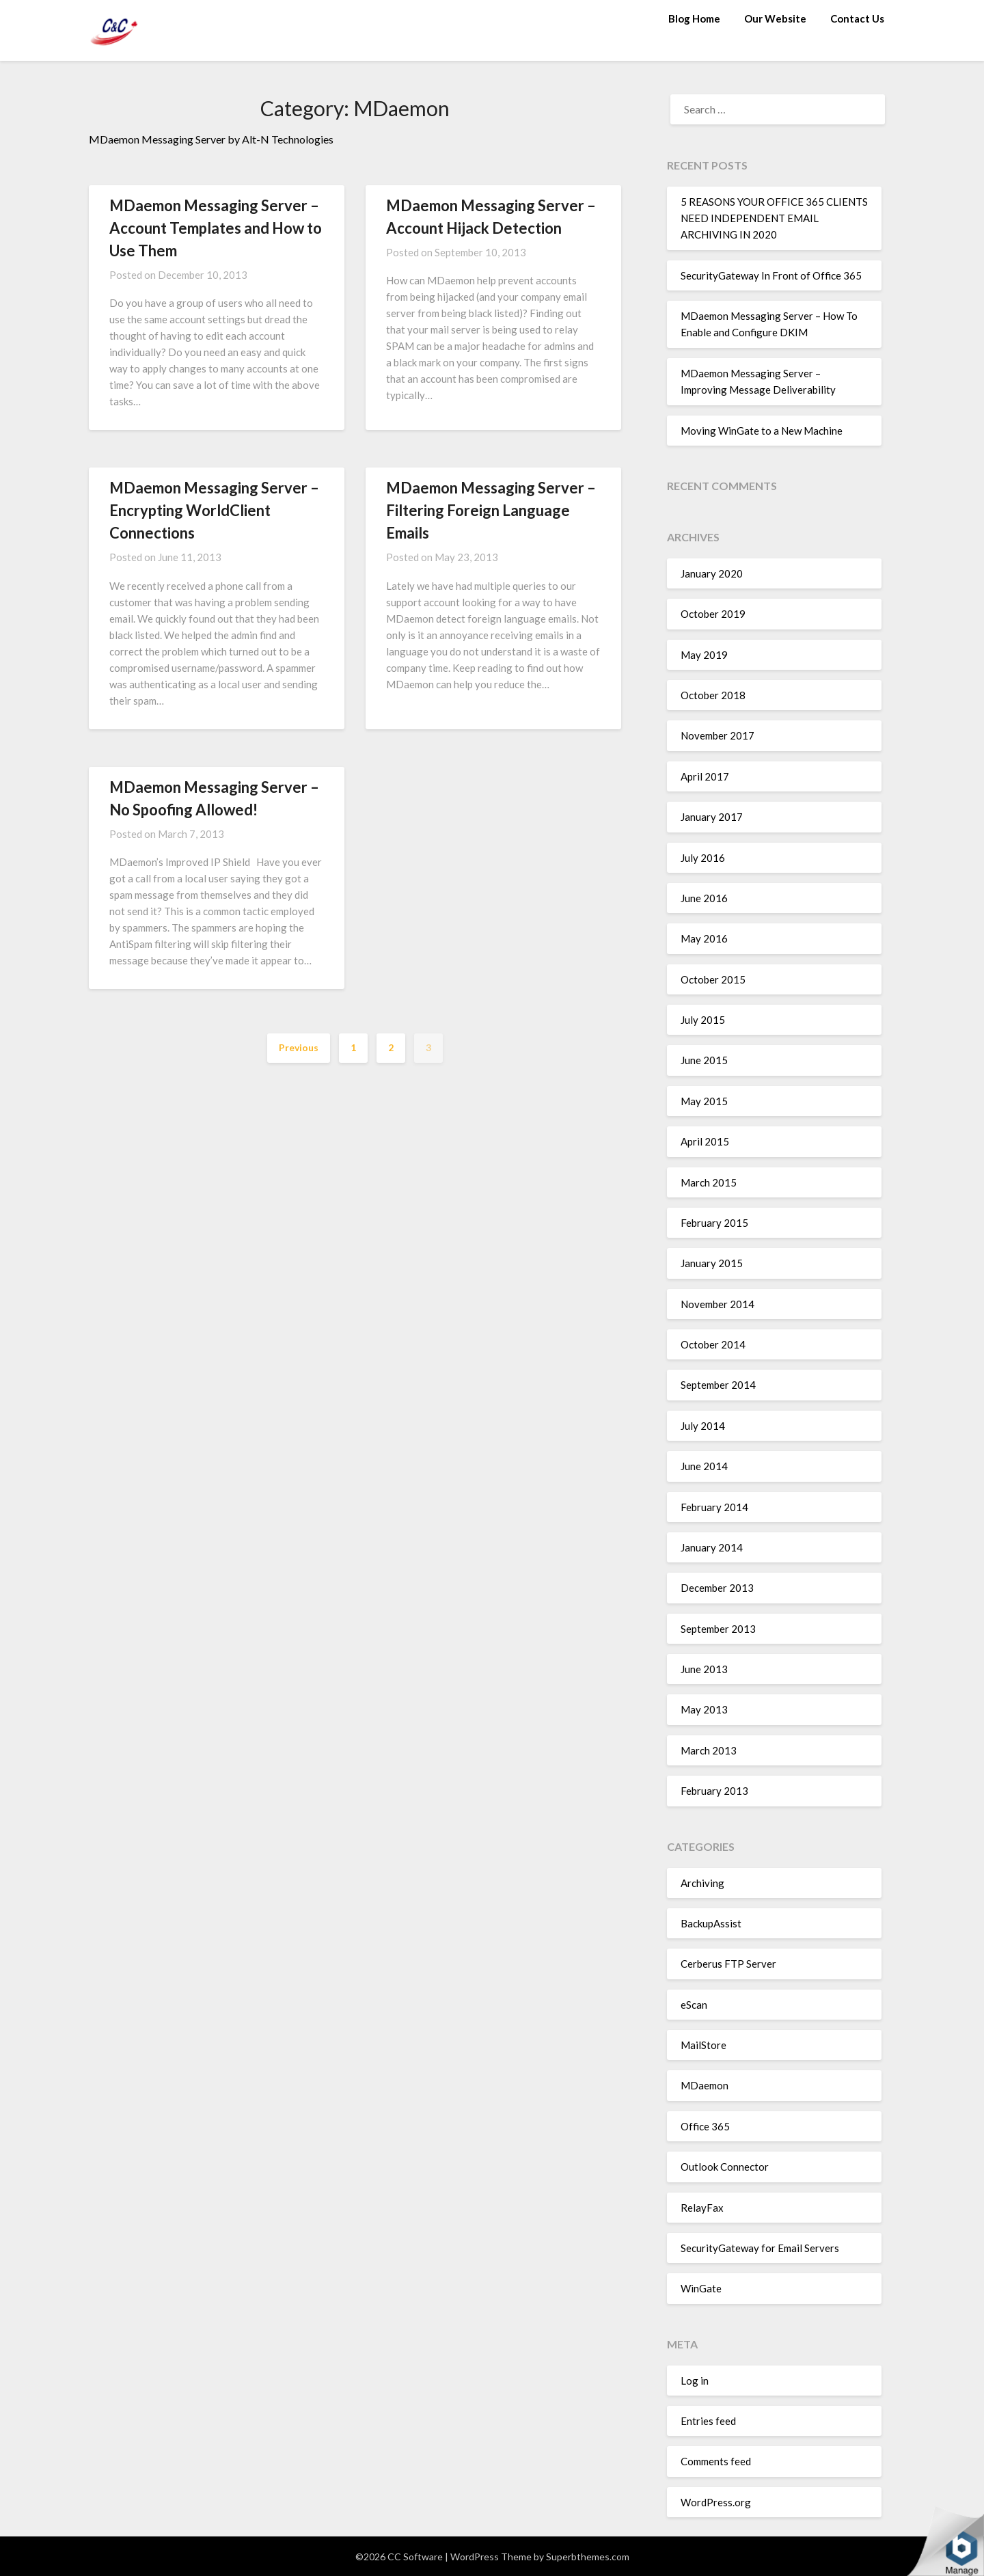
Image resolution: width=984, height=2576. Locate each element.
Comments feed (716, 2461)
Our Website (775, 18)
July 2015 (703, 1020)
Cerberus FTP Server (728, 1963)
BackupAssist (711, 1923)
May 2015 (704, 1101)
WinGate (701, 2288)
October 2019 (713, 614)
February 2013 (714, 1791)
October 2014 (713, 1344)
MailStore (703, 2045)
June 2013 (704, 1669)
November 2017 (717, 735)
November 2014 (717, 1304)
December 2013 (717, 1588)
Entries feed (708, 2421)
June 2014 (704, 1466)
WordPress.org (716, 2502)
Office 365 (705, 2126)
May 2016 (704, 938)
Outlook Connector (725, 2166)
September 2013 (718, 1629)
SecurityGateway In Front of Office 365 (771, 275)
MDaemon (704, 2085)
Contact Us (857, 18)
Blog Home (694, 18)
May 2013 (704, 1709)
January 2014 (712, 1547)
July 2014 (703, 1426)
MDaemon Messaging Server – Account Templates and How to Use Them (215, 228)
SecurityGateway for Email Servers (760, 2248)
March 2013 (709, 1750)
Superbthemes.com (587, 2556)
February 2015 (714, 1223)
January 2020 (712, 573)
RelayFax (702, 2207)
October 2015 (713, 979)
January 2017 (712, 817)
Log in (695, 2380)
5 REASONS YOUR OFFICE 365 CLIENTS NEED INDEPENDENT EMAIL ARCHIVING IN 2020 (774, 218)
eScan (694, 2004)
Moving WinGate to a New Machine (762, 430)
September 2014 (718, 1385)
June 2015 (704, 1060)
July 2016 (703, 858)
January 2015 (712, 1263)
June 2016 (704, 898)
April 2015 (705, 1141)
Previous (298, 1047)
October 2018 (713, 695)
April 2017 (705, 776)
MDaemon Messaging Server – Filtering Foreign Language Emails (491, 510)
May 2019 (704, 655)
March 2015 (709, 1182)
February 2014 (714, 1507)
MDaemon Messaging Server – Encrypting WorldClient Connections (214, 510)
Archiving (702, 1883)
